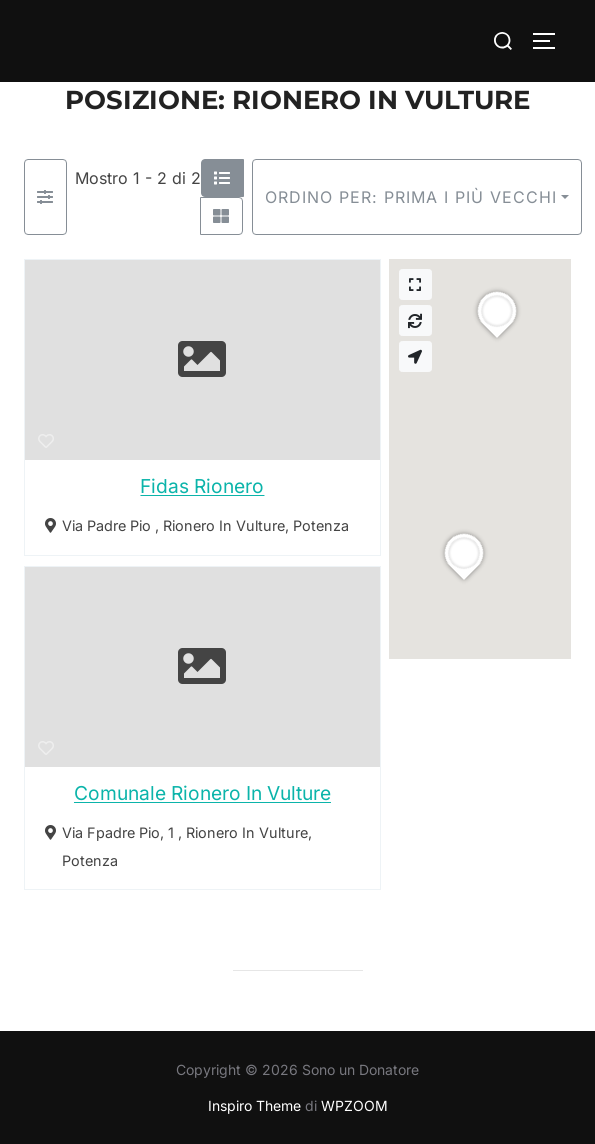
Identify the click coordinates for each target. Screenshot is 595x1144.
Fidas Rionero (202, 486)
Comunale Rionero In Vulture (202, 793)
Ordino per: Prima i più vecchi (411, 197)
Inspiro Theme (254, 1105)
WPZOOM (354, 1105)
